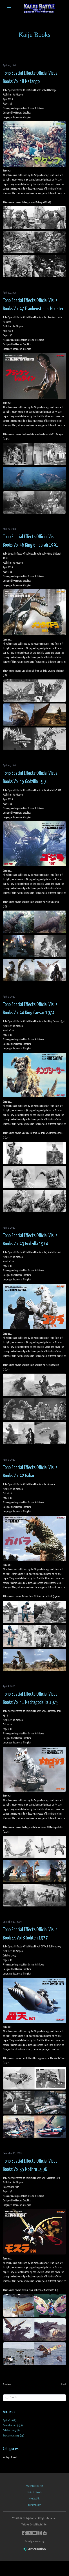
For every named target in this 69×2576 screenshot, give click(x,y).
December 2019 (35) (13, 2425)
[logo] (39, 8)
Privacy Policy (34, 2505)
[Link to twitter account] (29, 2533)
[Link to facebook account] (24, 2533)
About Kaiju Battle (34, 2486)
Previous (7, 2384)
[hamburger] (9, 8)
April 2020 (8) (9, 2420)
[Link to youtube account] (34, 2533)
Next (63, 2384)
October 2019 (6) (11, 2430)
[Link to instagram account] (39, 2533)
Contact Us (34, 2498)
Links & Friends (35, 2492)
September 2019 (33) (13, 2435)
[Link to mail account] (45, 2533)
